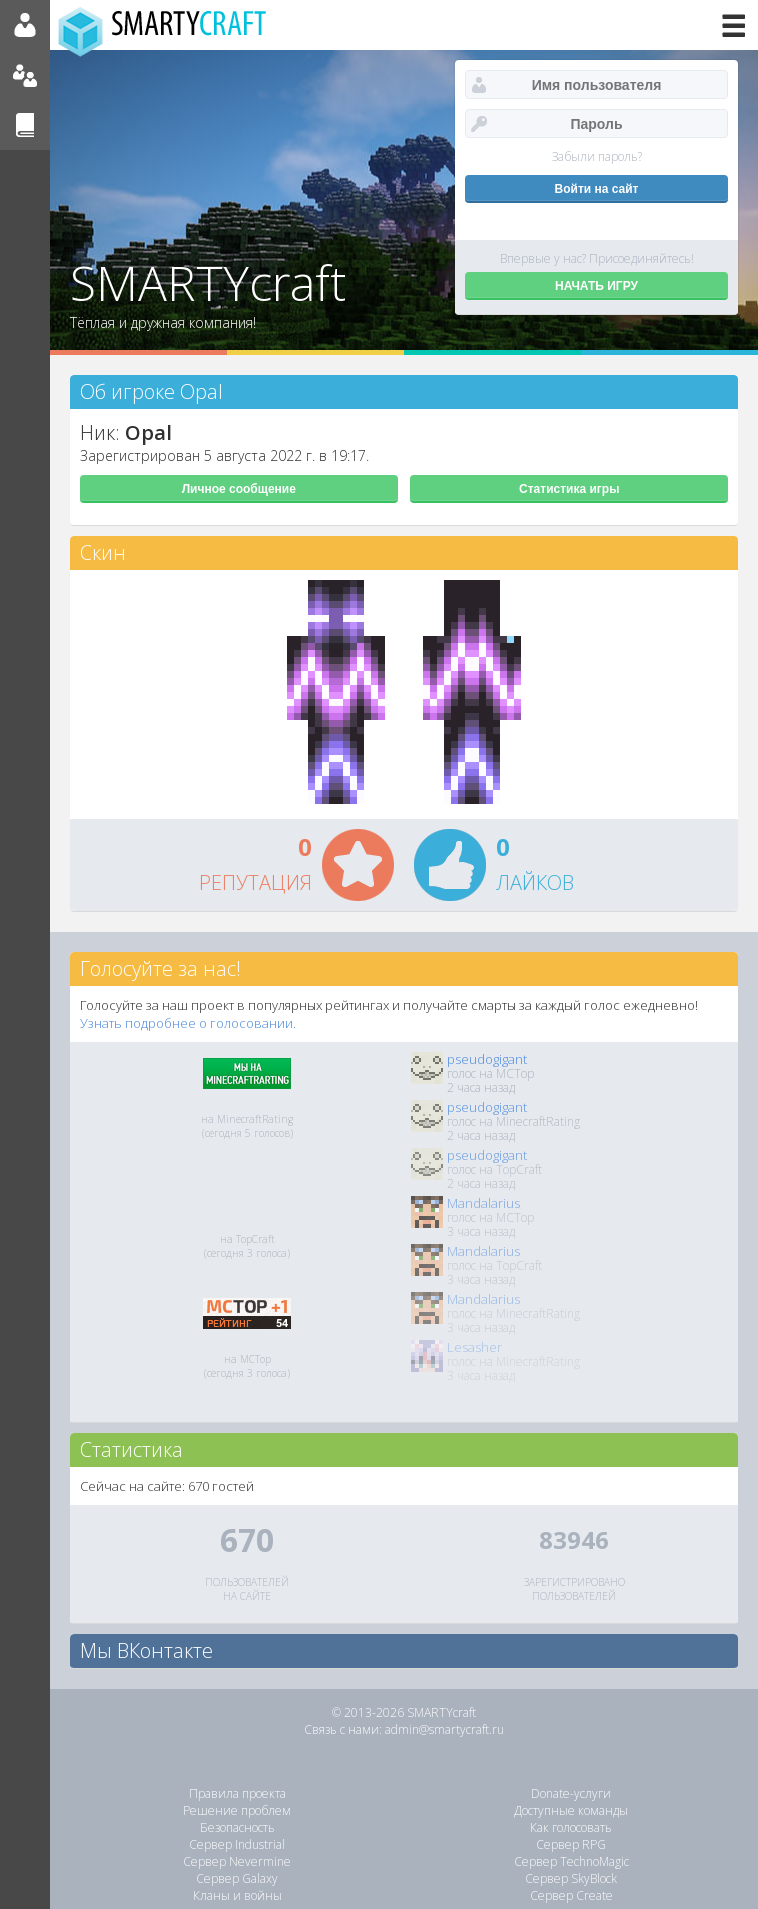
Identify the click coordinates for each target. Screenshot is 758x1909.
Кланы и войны (237, 1895)
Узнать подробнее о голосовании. (188, 1023)
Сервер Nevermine (237, 1861)
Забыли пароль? (597, 156)
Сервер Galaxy (237, 1878)
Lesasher (474, 1347)
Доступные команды (571, 1810)
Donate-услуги (571, 1793)
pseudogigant (487, 1059)
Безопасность (237, 1827)
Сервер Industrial (237, 1844)
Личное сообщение (239, 489)
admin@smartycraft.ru (444, 1729)
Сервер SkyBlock (571, 1878)
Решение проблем (237, 1810)
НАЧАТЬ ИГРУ (596, 286)
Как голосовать (571, 1827)
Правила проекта (237, 1793)
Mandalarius (483, 1203)
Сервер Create (571, 1895)
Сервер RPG (571, 1844)
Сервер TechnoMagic (571, 1861)
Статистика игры (569, 489)
